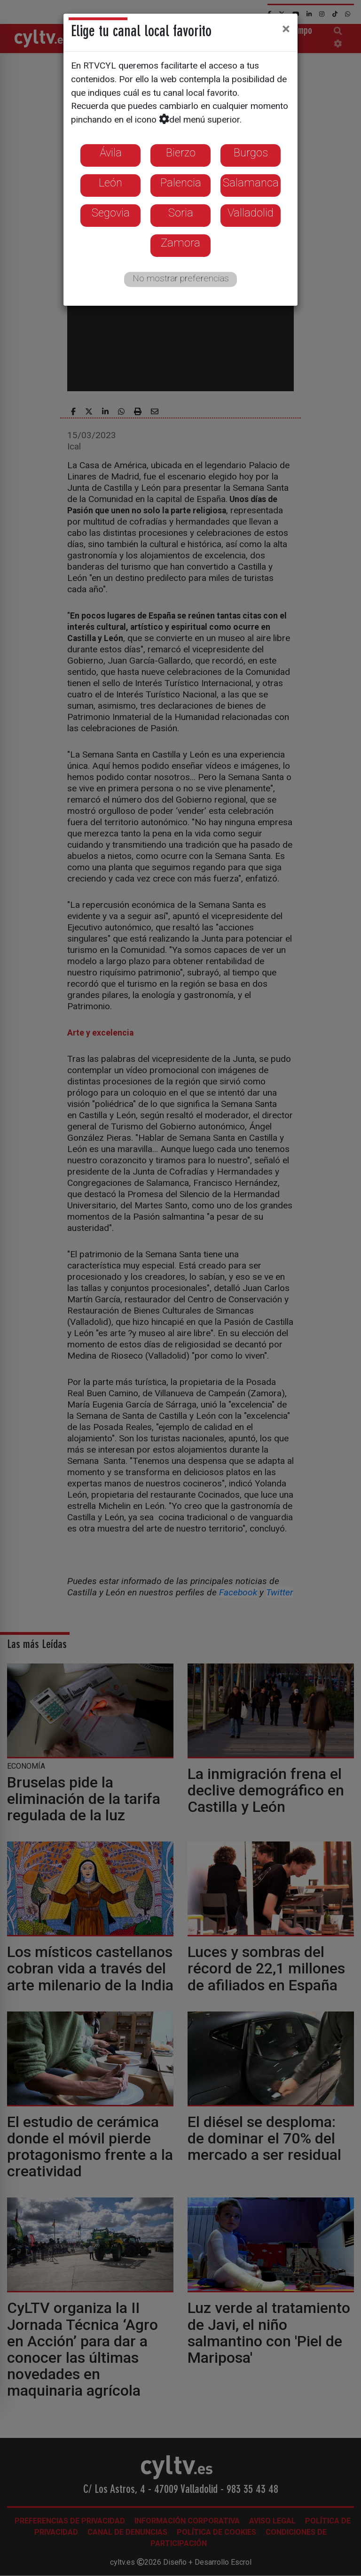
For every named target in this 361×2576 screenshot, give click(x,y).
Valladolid (251, 212)
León (110, 182)
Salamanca (251, 182)
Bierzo (181, 152)
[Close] (286, 29)
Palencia (180, 182)
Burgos (251, 152)
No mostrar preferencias (181, 278)
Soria (180, 212)
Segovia (111, 212)
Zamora (180, 242)
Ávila (111, 152)
